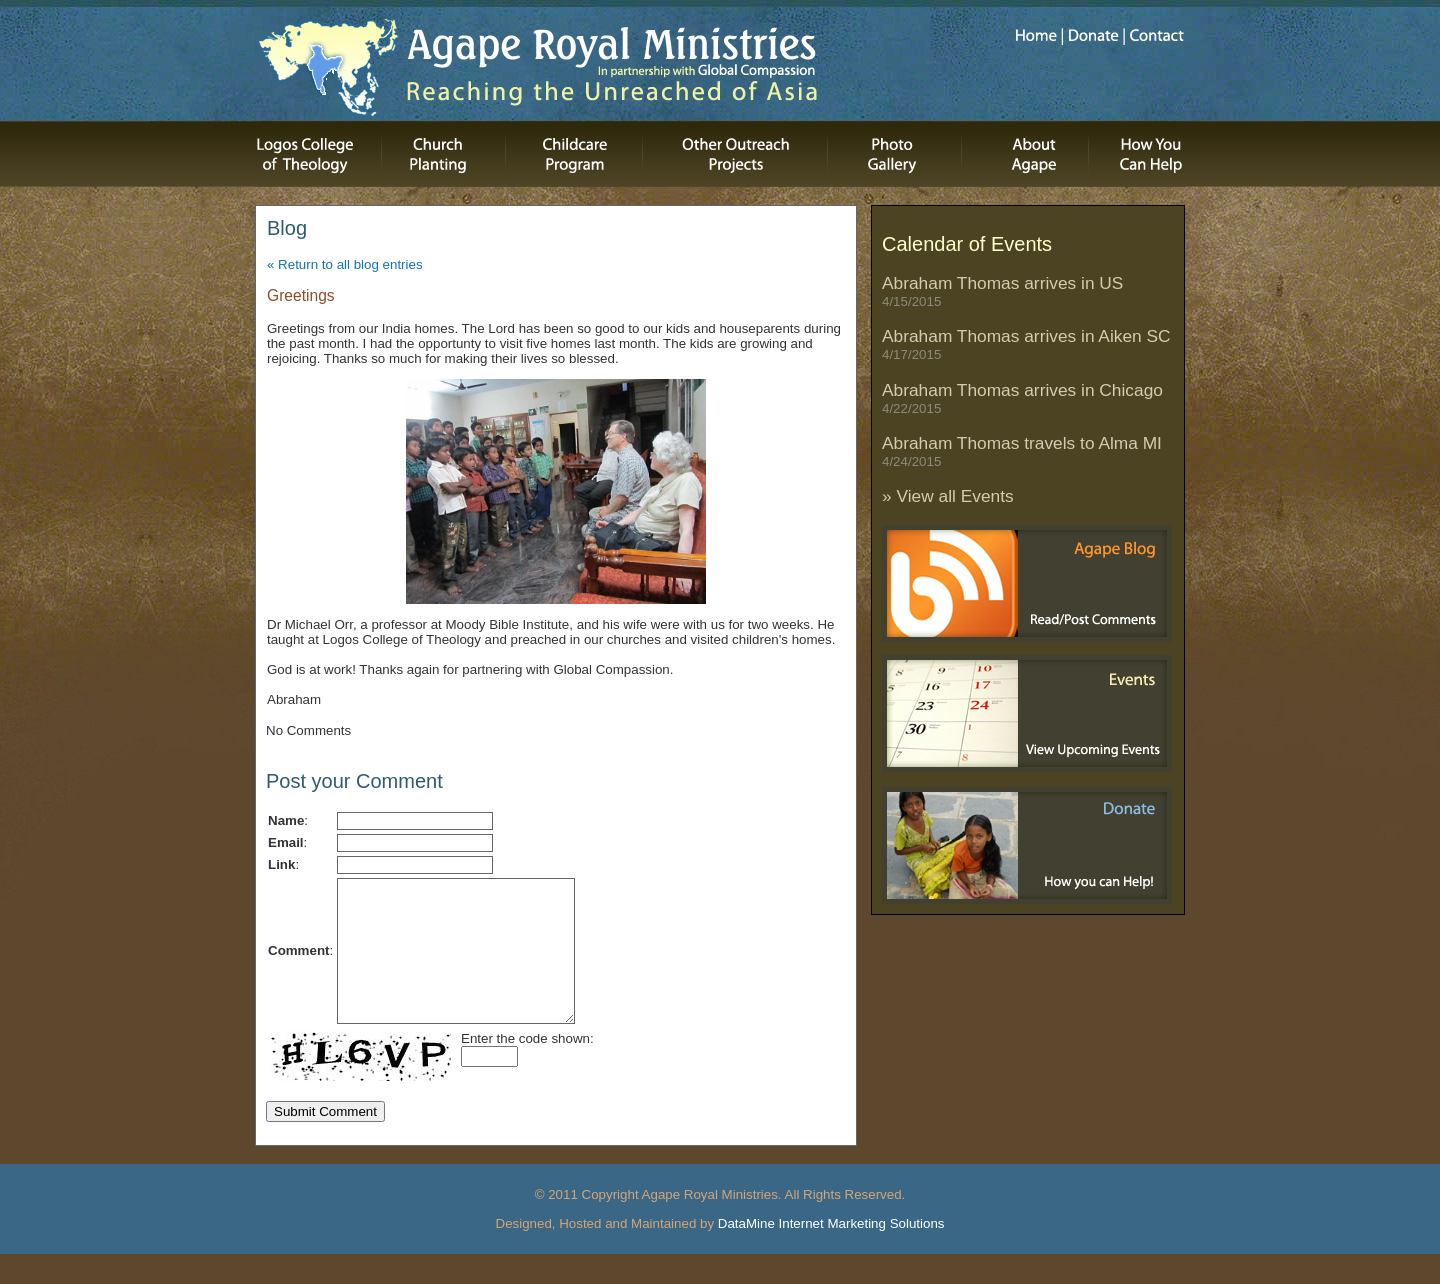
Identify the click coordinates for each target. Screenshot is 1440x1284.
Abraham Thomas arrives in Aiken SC (1026, 344)
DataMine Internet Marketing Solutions (831, 1253)
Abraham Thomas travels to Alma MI (1022, 451)
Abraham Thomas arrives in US (1002, 291)
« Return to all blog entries (345, 264)
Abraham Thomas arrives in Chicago (1022, 398)
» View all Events (948, 496)
